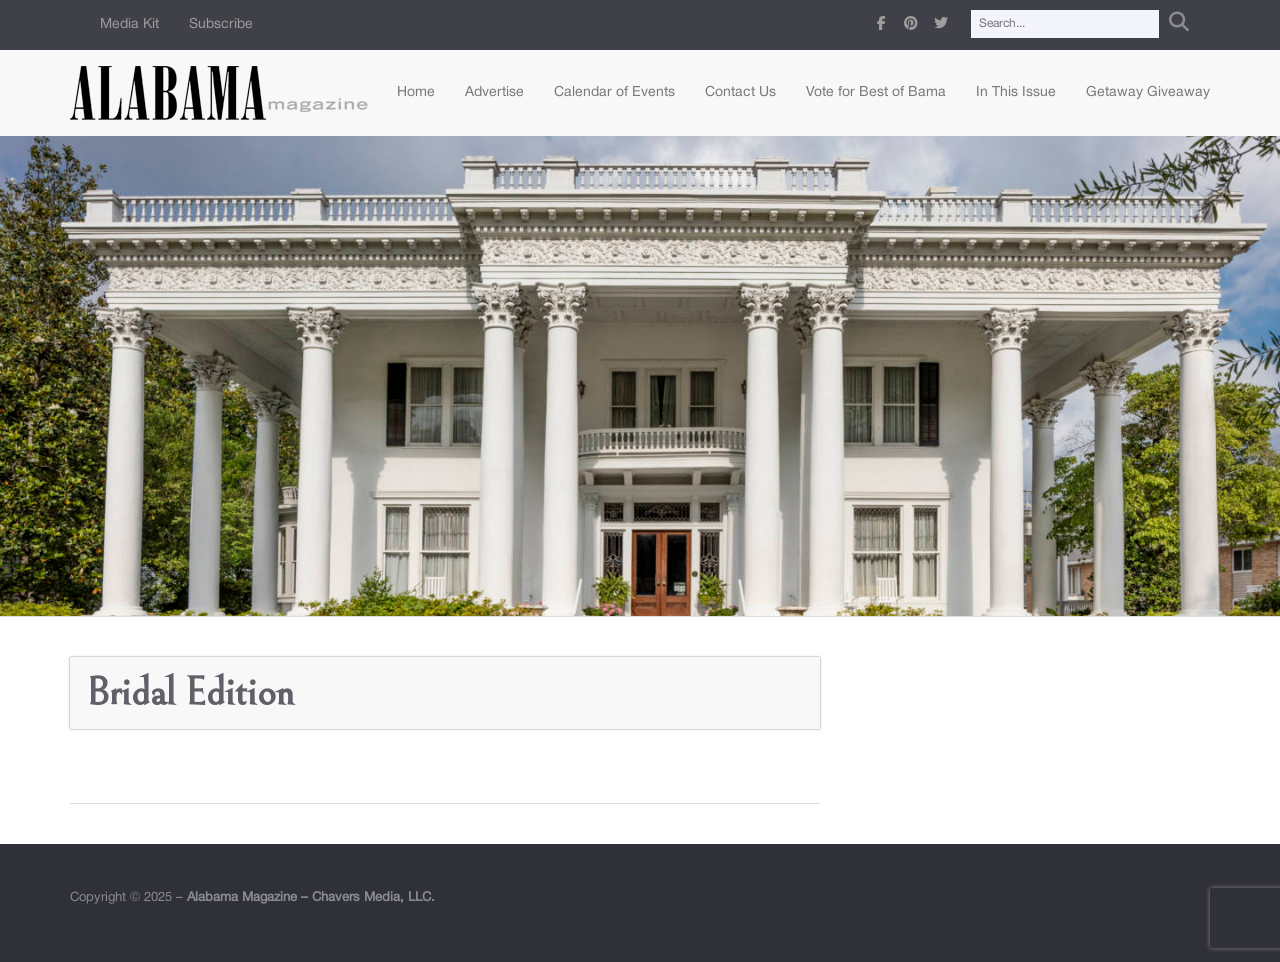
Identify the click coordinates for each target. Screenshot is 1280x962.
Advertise (494, 92)
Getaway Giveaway (1148, 92)
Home (416, 92)
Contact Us (740, 92)
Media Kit (129, 24)
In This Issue (1016, 92)
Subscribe (221, 24)
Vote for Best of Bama (876, 92)
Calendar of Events (614, 92)
